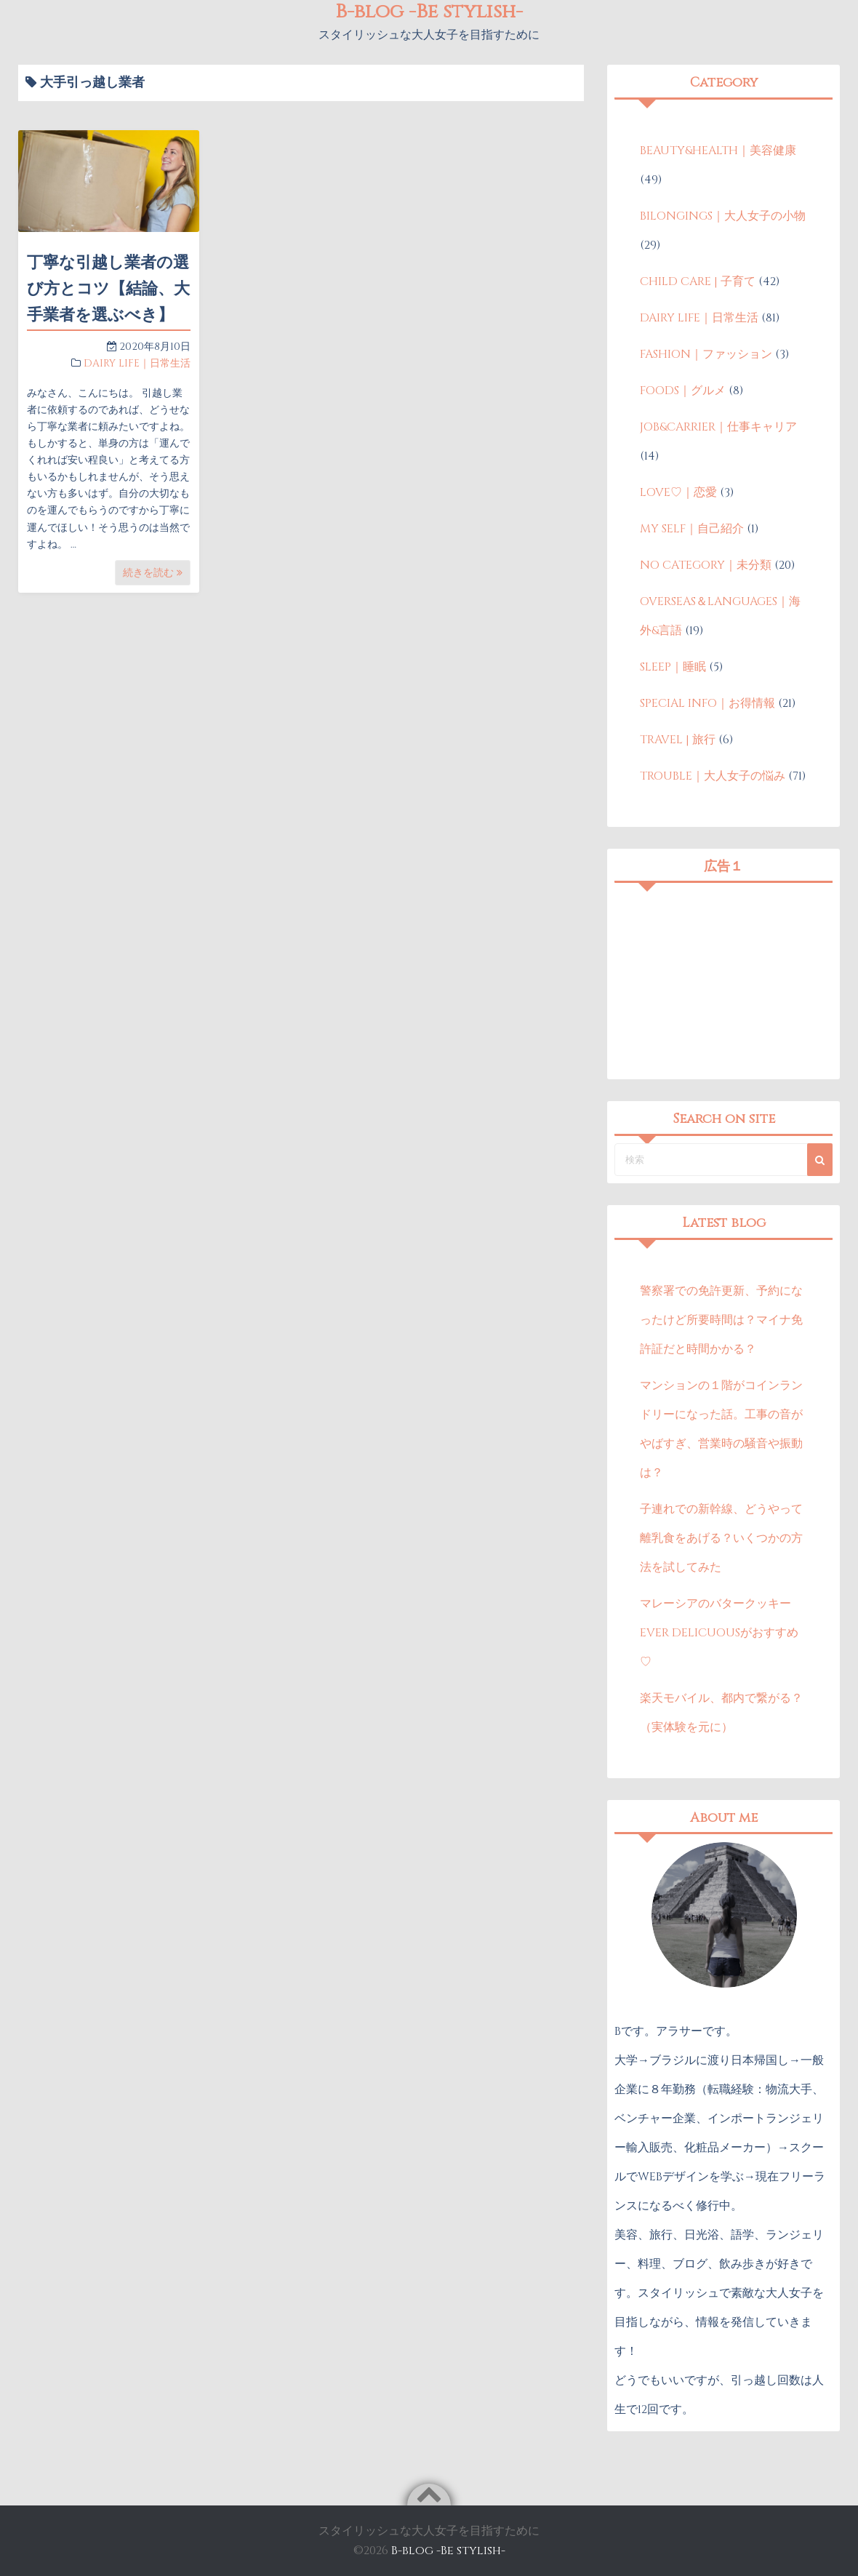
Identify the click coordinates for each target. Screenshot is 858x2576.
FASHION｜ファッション (706, 354)
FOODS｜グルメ (683, 391)
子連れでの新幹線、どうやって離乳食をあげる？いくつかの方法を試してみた (721, 1538)
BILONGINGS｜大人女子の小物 (723, 216)
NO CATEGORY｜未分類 (705, 565)
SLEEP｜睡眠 (673, 667)
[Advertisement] (723, 981)
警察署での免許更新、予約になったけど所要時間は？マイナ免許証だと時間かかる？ (721, 1320)
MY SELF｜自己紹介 (692, 529)
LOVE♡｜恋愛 (678, 492)
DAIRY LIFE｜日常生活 (137, 363)
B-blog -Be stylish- (448, 2551)
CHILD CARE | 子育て (697, 281)
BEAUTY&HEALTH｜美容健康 (718, 151)
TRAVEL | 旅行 (677, 740)
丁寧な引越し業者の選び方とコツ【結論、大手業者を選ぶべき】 (108, 289)
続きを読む (153, 573)
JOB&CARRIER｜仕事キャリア (718, 427)
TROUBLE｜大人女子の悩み (712, 776)
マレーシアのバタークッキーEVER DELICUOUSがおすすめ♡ (719, 1633)
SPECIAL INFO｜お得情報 (707, 703)
